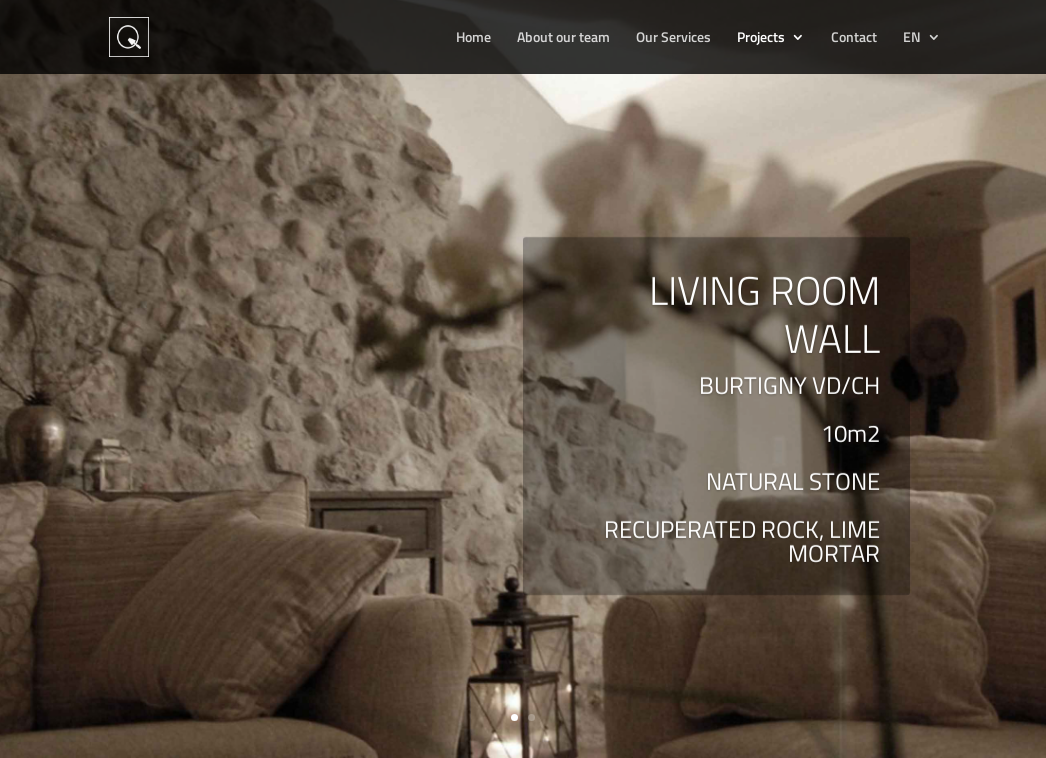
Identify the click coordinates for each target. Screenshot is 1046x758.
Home (473, 38)
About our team (563, 38)
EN (912, 38)
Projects (761, 38)
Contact (854, 38)
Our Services (673, 38)
